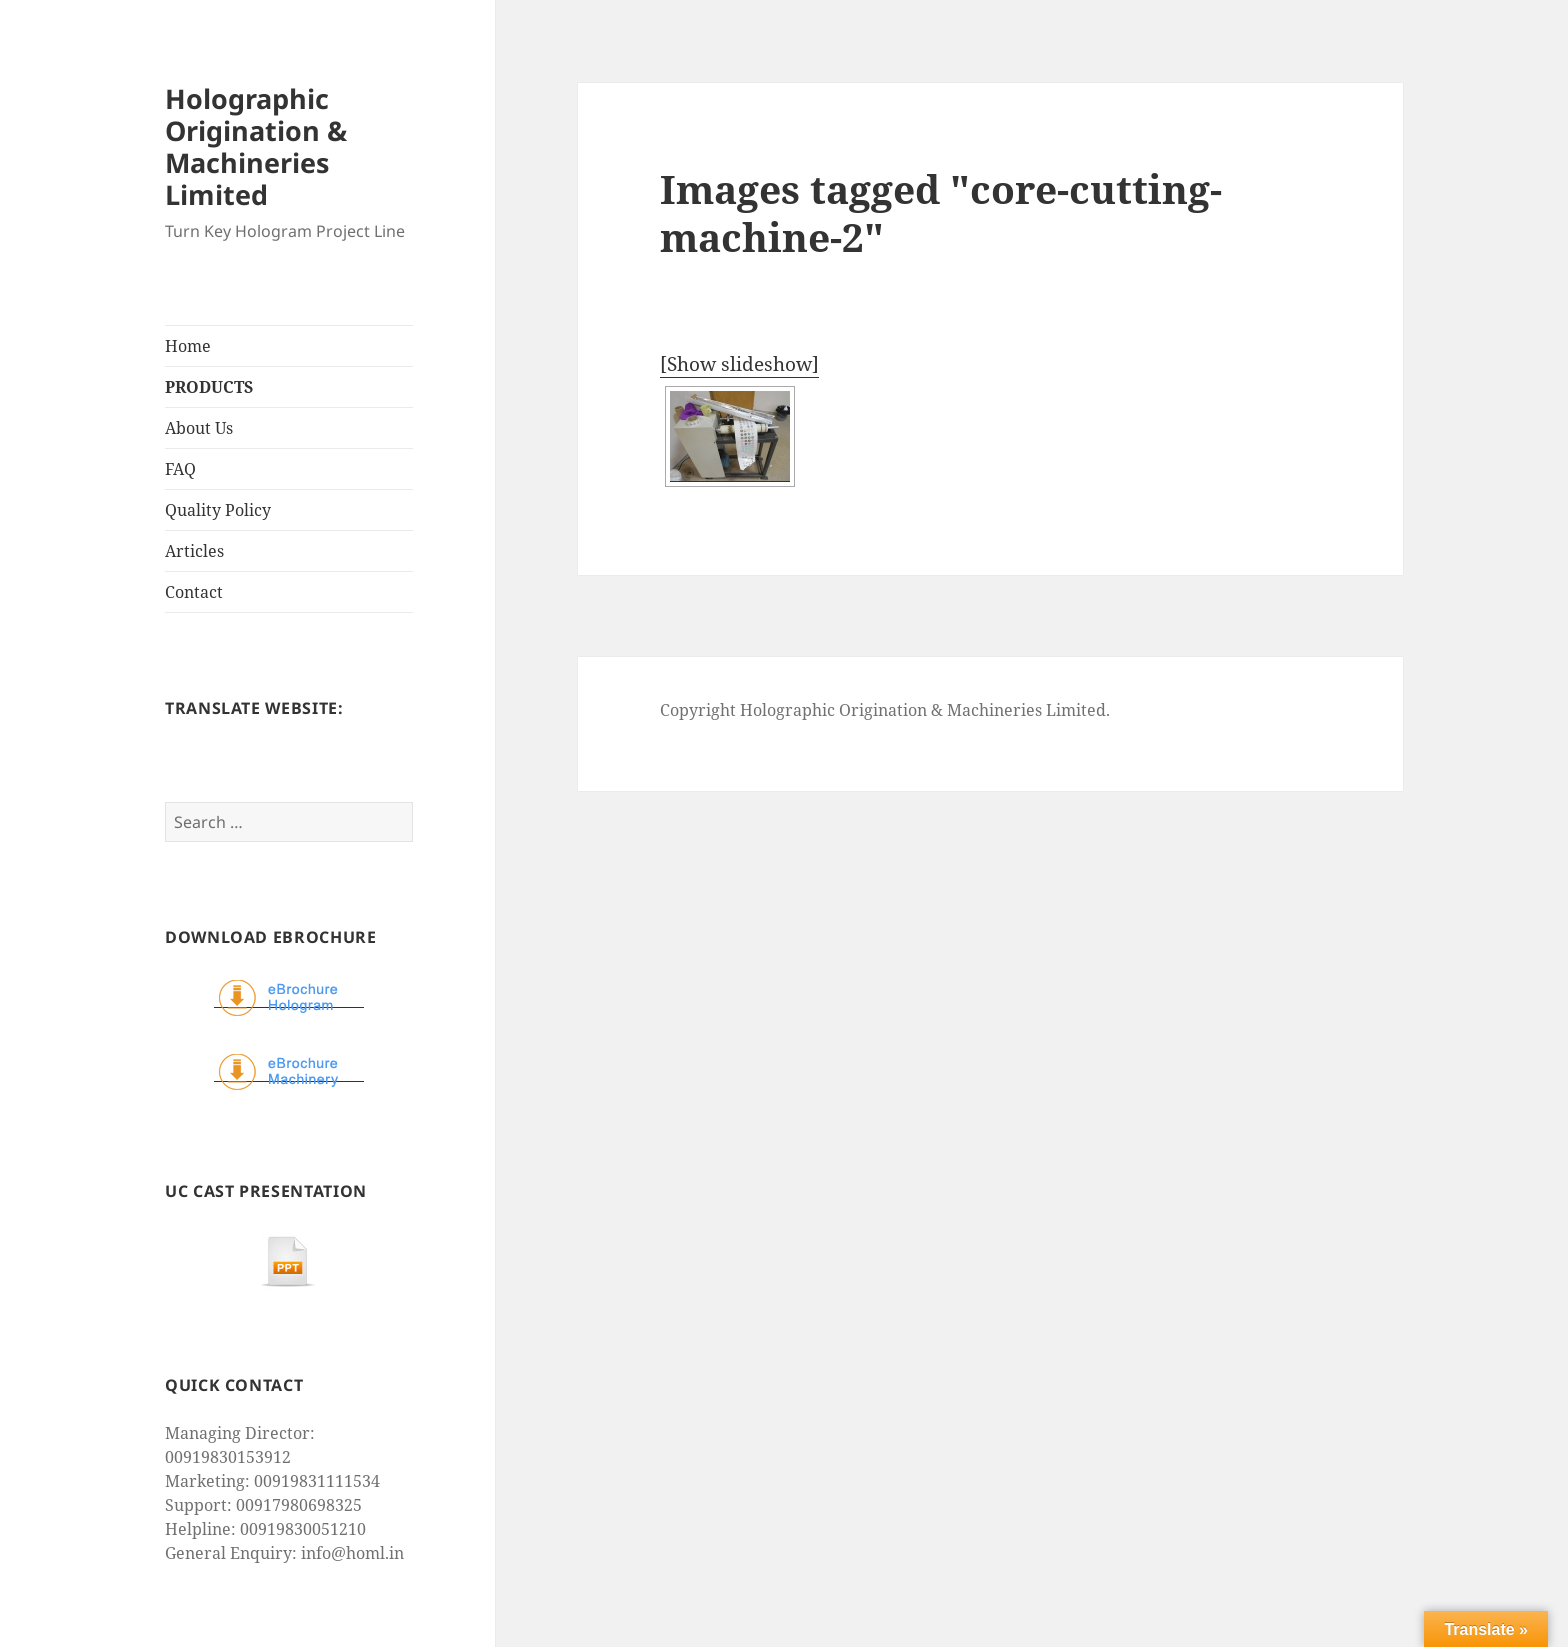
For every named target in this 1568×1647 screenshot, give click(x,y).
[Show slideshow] (739, 364)
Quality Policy (218, 510)
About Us (199, 428)
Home (188, 346)
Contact (194, 592)
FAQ (180, 469)
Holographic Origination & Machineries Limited (256, 146)
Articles (194, 551)
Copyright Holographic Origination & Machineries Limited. (885, 710)
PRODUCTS (209, 387)
